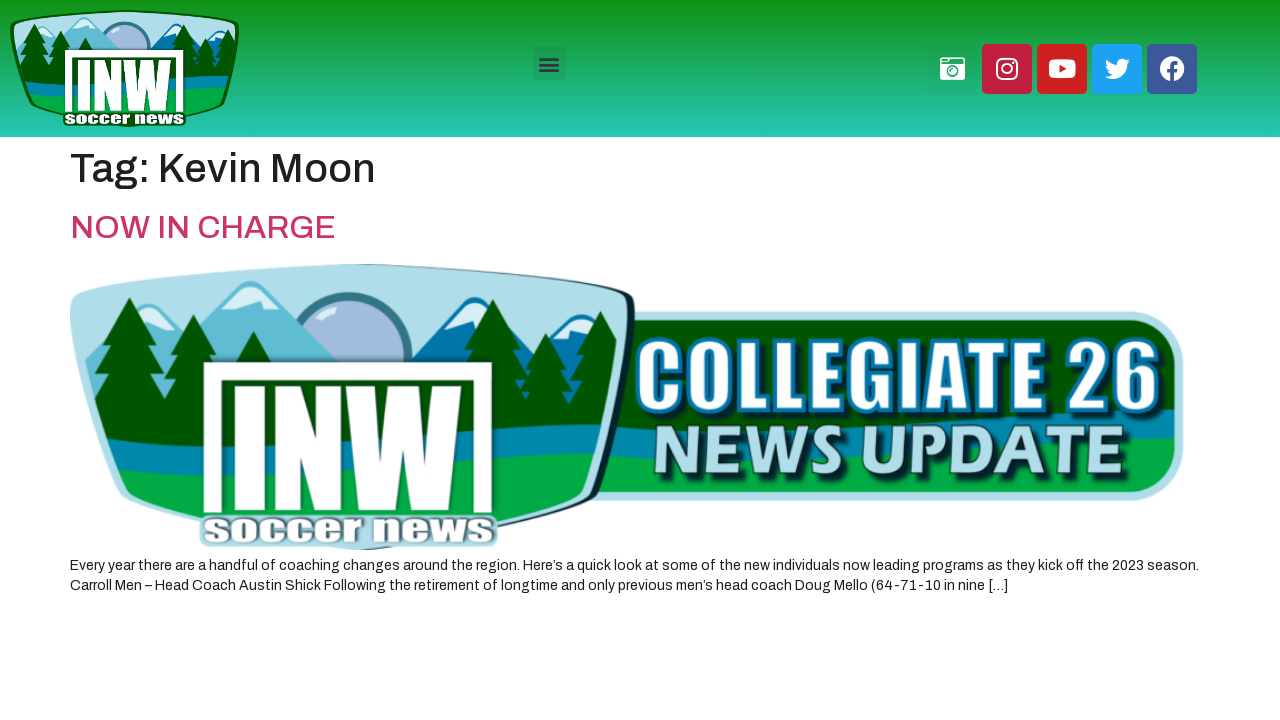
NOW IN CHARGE (203, 227)
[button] (549, 63)
